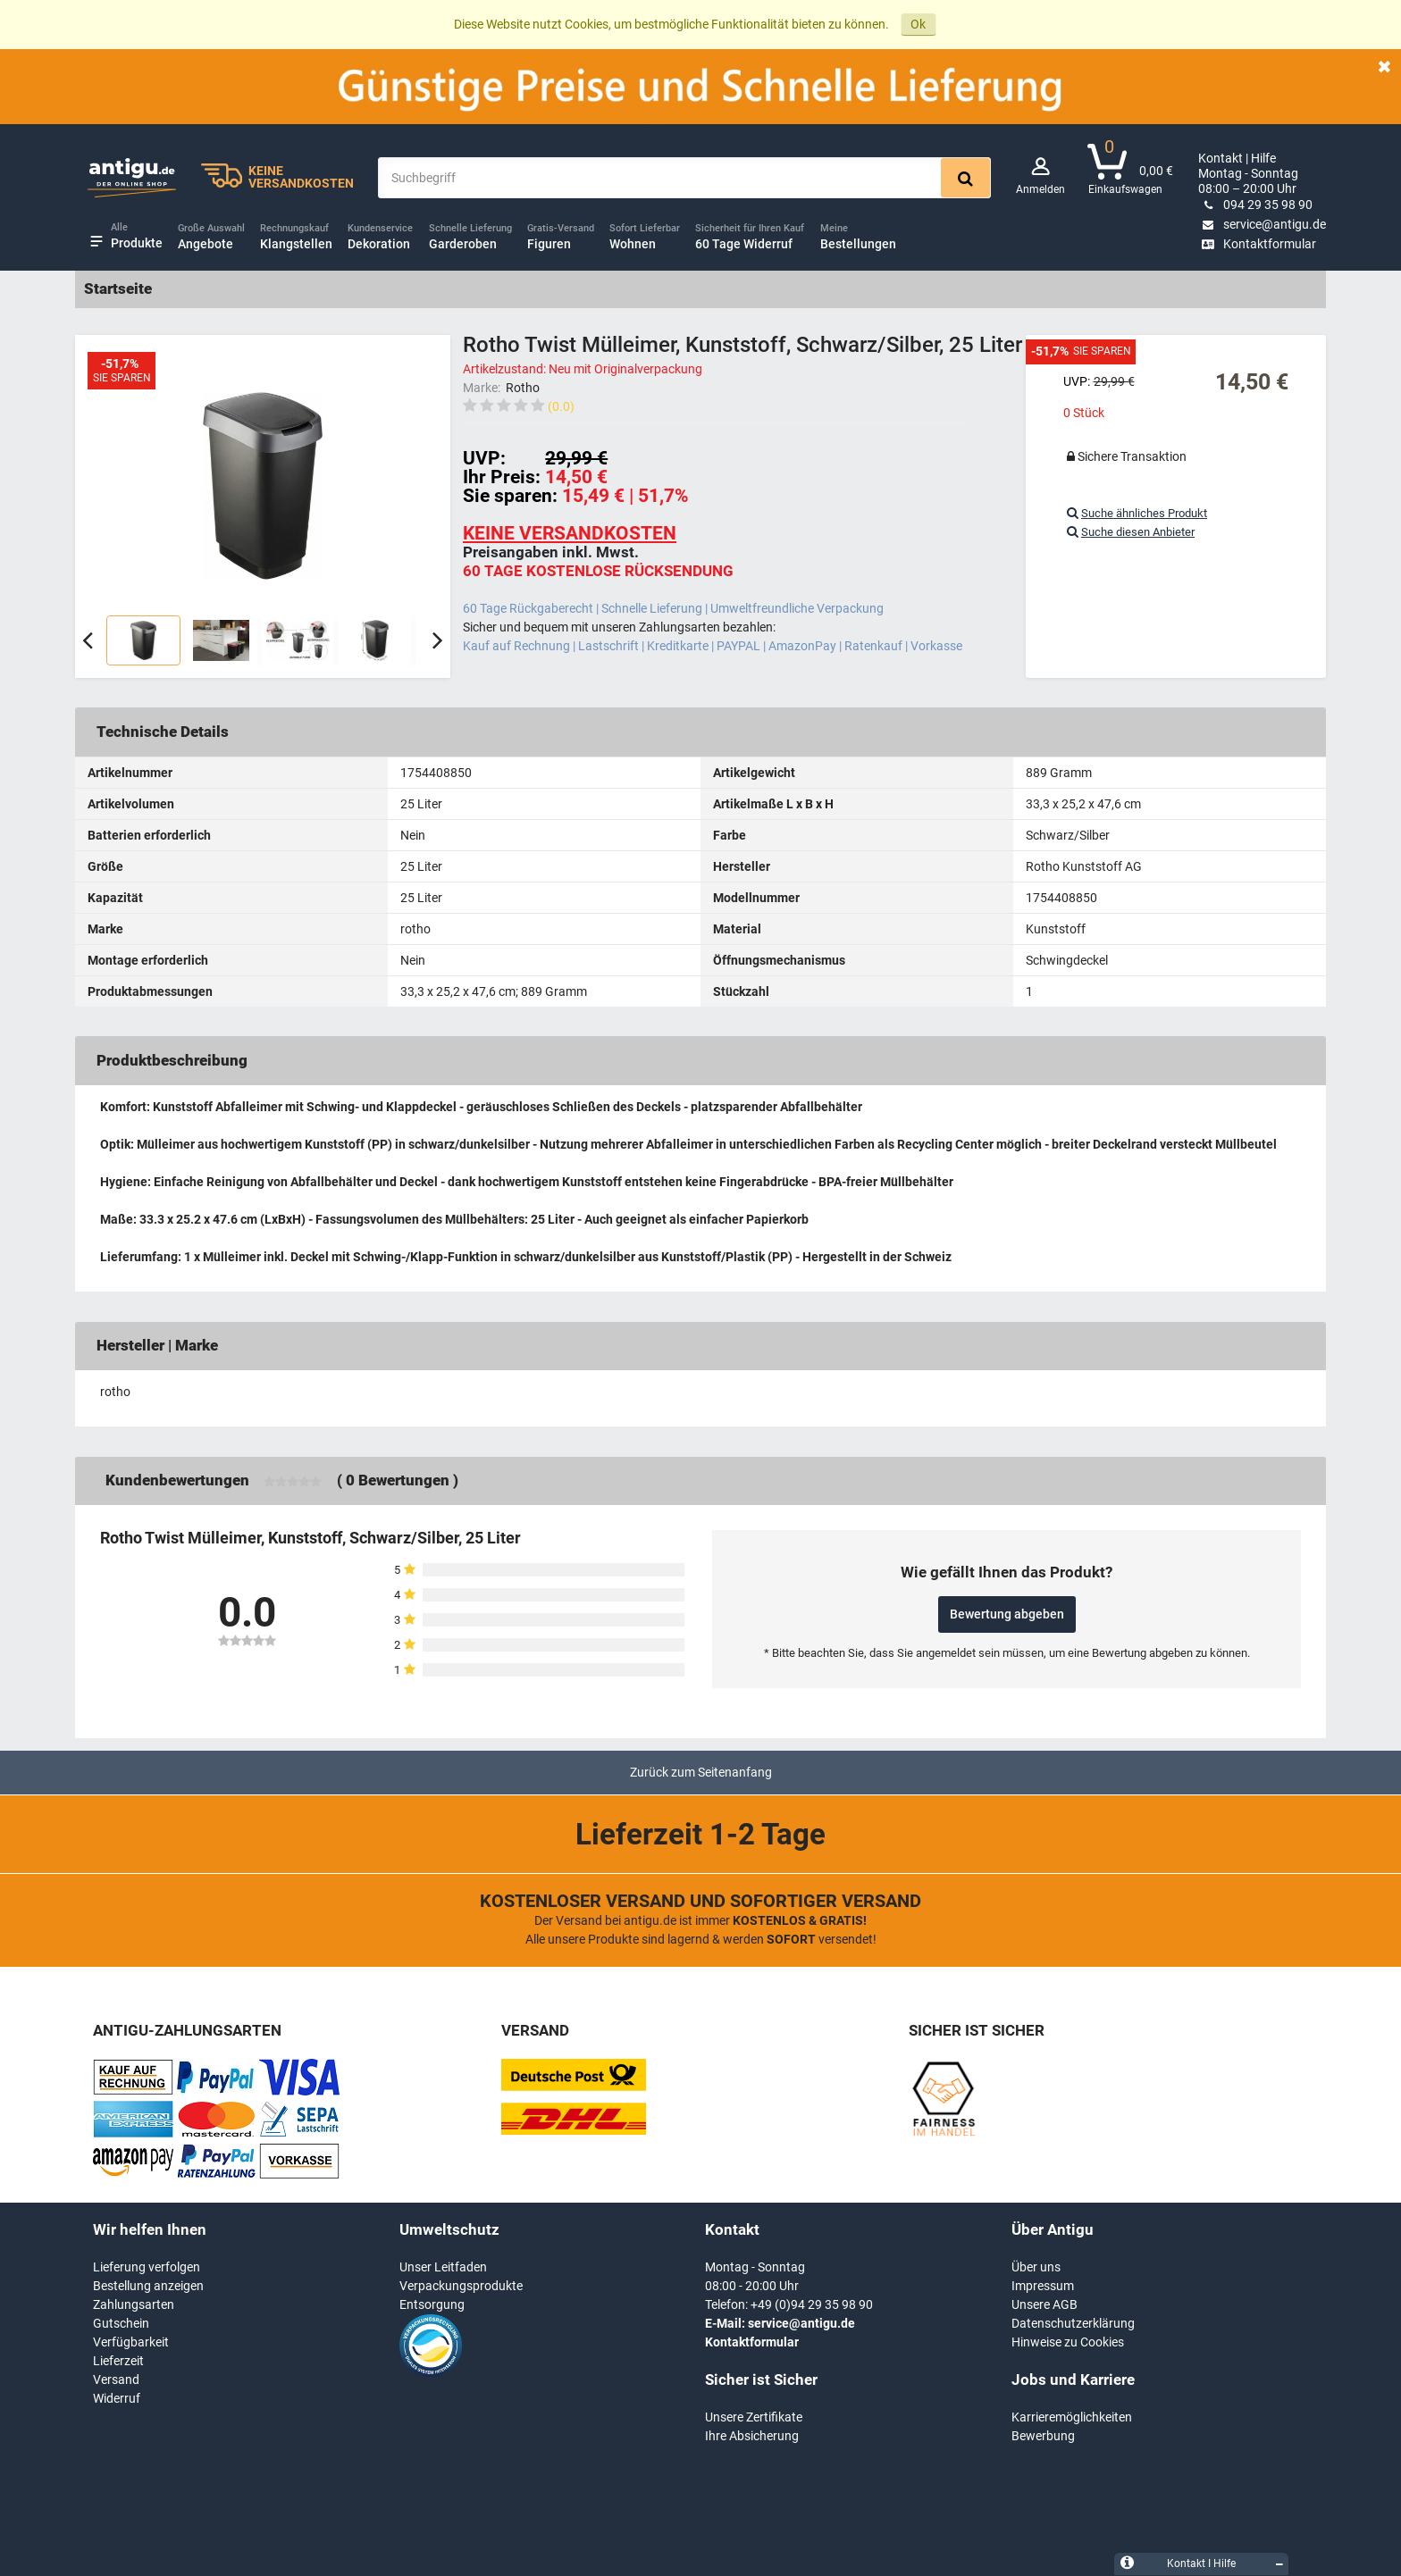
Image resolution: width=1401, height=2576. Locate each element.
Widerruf (116, 2398)
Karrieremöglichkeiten (1071, 2417)
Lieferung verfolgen (146, 2267)
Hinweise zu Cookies (1067, 2342)
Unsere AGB (1044, 2304)
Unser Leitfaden (443, 2267)
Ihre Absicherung (752, 2436)
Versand (116, 2379)
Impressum (1042, 2286)
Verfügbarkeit (131, 2342)
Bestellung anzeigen (148, 2286)
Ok (918, 24)
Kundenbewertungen (177, 1480)
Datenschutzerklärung (1073, 2323)
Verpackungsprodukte (461, 2286)
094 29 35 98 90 (1255, 204)
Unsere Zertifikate (753, 2417)
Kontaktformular (1257, 244)
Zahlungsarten (133, 2304)
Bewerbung (1043, 2436)
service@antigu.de (1262, 224)
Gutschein (121, 2323)
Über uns (1036, 2267)
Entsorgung (432, 2304)
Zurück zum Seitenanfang (701, 1772)
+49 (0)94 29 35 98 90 (812, 2304)
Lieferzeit (118, 2361)
